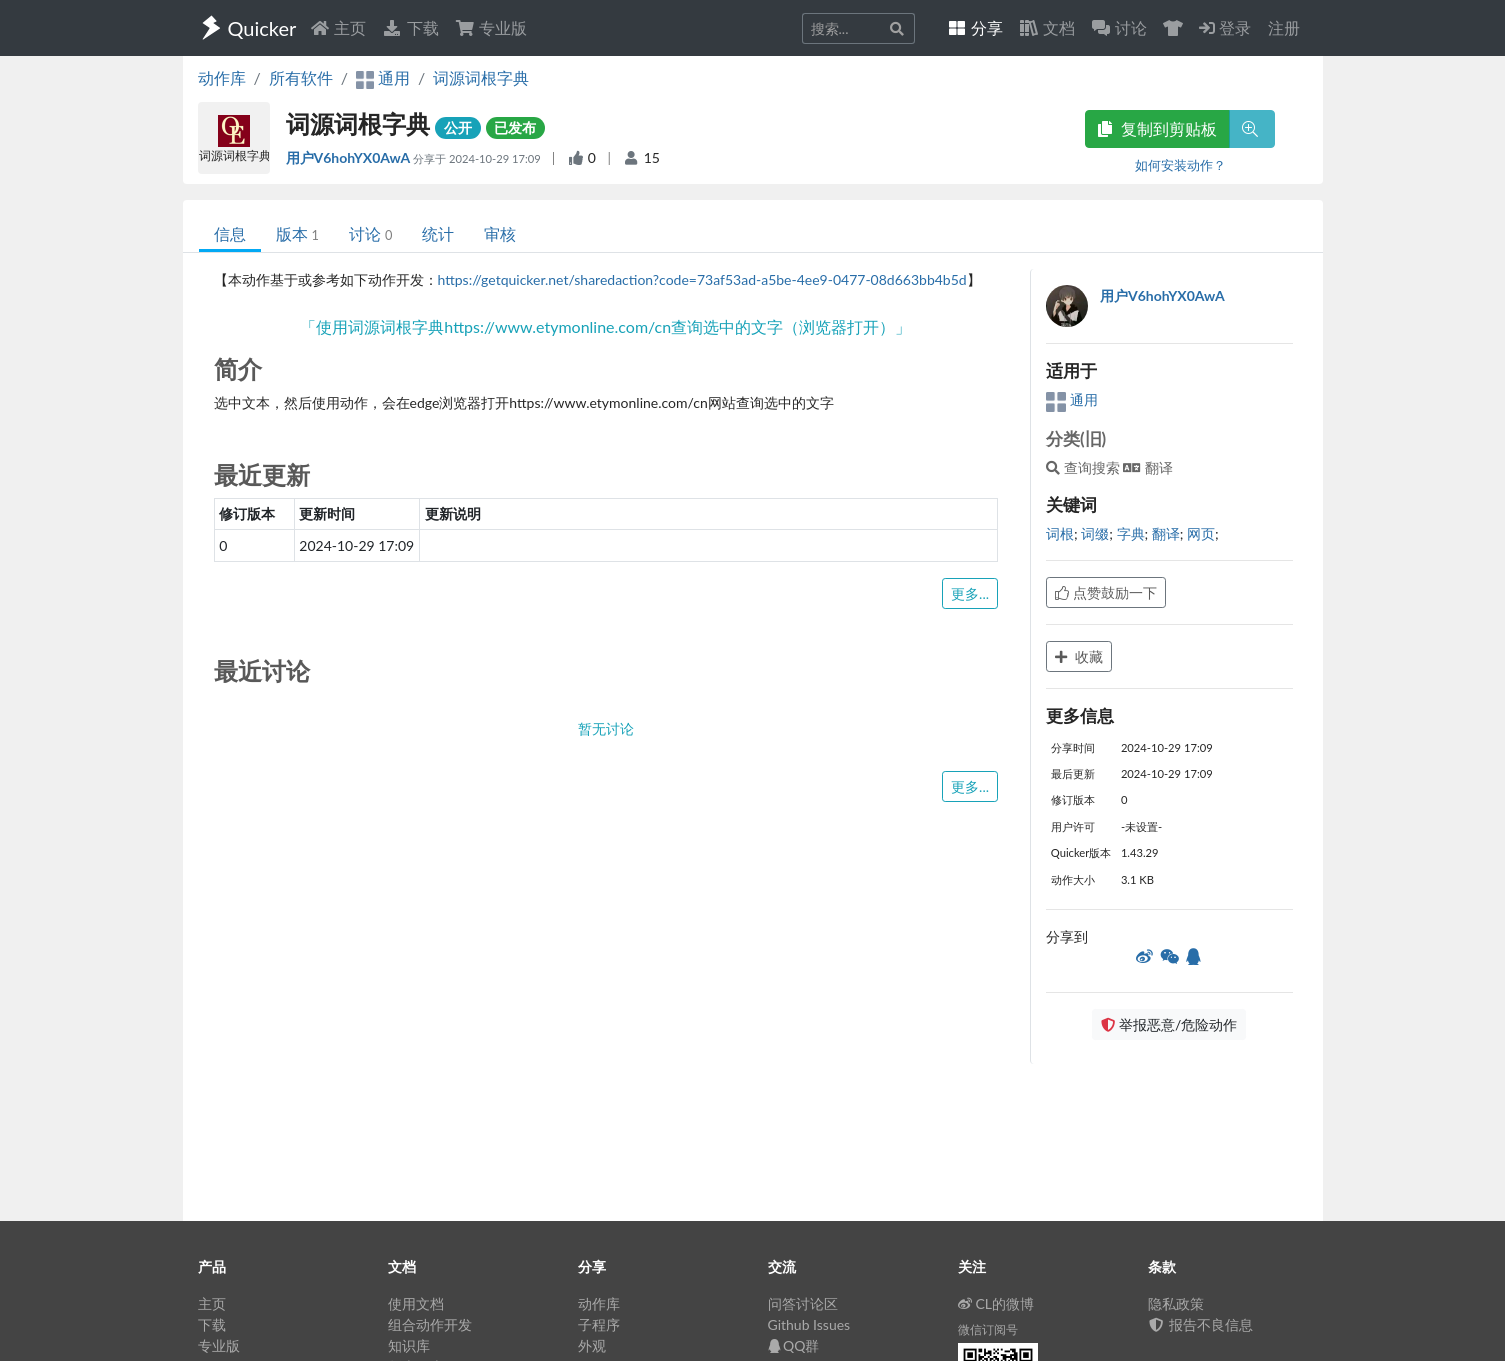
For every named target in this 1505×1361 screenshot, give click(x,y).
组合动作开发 (430, 1324)
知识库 (409, 1345)
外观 (592, 1345)
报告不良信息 (1201, 1324)
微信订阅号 (988, 1329)
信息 (230, 233)
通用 (1072, 399)
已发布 (515, 127)
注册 (1284, 27)
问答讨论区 (803, 1303)
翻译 (1166, 533)
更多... (970, 593)
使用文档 (416, 1303)
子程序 (599, 1324)
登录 (1225, 27)
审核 (500, 233)
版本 (297, 233)
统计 (438, 233)
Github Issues (809, 1324)
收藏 (1079, 656)
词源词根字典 (481, 77)
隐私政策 (1176, 1303)
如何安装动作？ (1180, 165)
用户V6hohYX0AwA (350, 157)
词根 (1060, 533)
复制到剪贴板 (1157, 128)
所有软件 (301, 77)
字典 (1131, 533)
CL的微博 (996, 1303)
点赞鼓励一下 (1106, 592)
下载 (410, 27)
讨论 (370, 233)
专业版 (491, 27)
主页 (338, 27)
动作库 (222, 77)
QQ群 (794, 1345)
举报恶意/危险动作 (1169, 1024)
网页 (1201, 533)
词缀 (1095, 533)
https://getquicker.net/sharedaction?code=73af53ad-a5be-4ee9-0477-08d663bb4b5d (702, 279)
